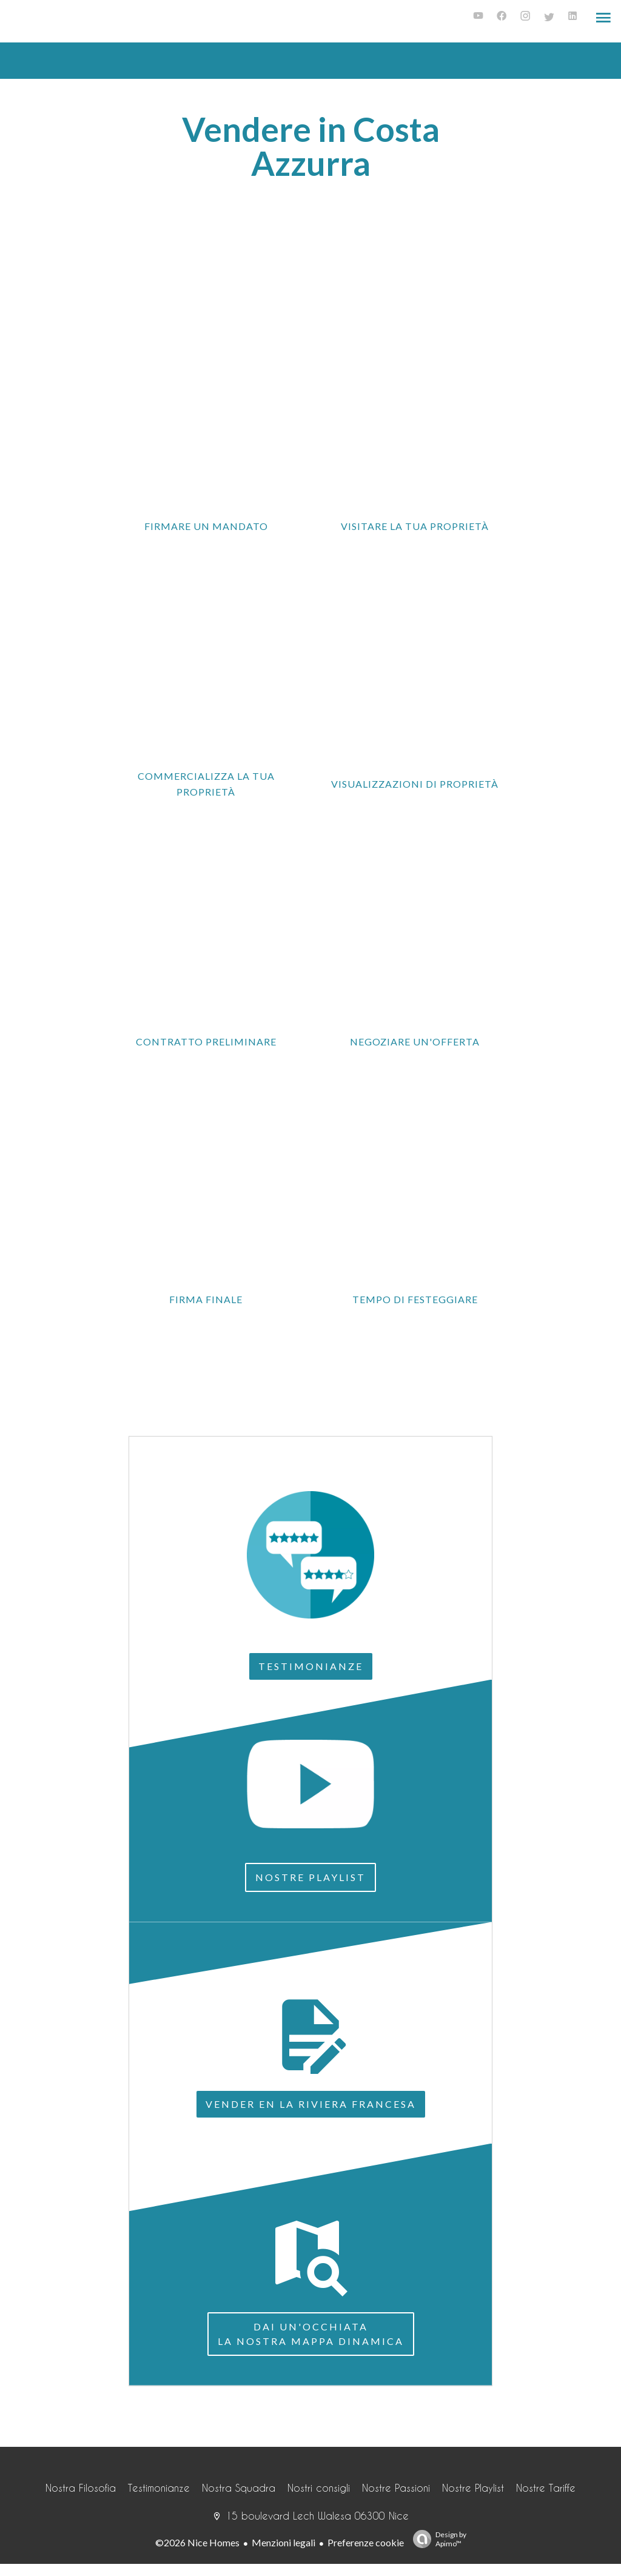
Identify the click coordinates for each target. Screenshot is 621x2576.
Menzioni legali (283, 2542)
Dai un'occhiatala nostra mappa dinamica (311, 2334)
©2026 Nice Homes (197, 2542)
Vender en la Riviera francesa (311, 2104)
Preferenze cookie (365, 2542)
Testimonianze (310, 1666)
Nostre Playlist (310, 1877)
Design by (436, 2539)
